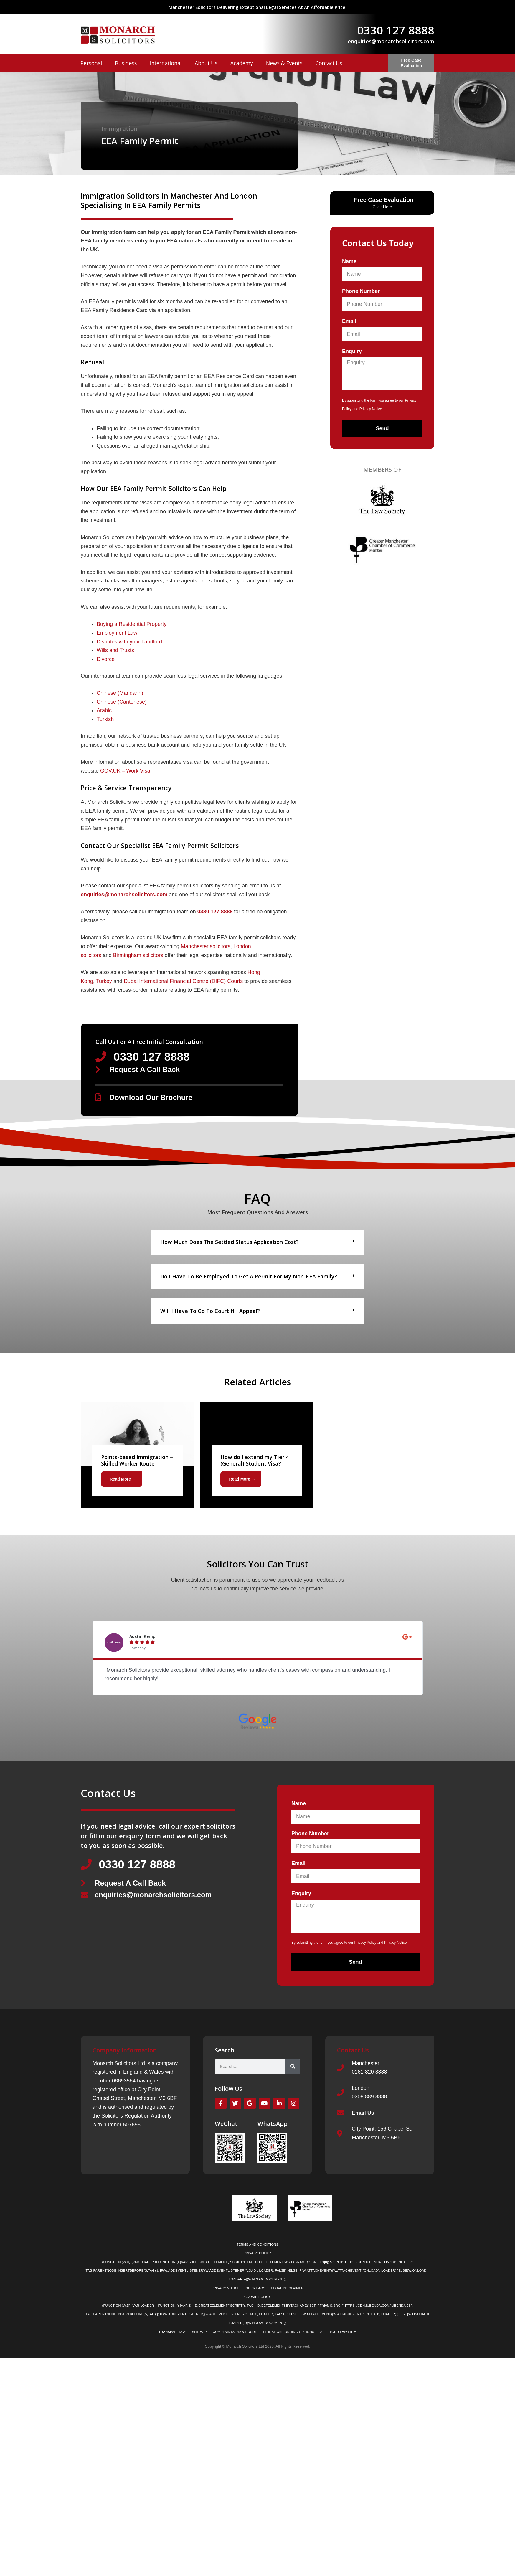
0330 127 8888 (395, 30)
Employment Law (117, 633)
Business (126, 63)
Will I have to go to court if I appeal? (210, 1311)
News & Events (284, 63)
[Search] (292, 2067)
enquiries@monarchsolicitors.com (391, 41)
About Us (206, 63)
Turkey (104, 981)
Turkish (105, 719)
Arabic (104, 710)
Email (349, 321)
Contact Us (328, 63)
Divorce (106, 659)
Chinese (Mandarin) (120, 693)
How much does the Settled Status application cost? (229, 1241)
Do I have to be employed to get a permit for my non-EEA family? (248, 1276)
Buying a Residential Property (131, 624)
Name (349, 261)
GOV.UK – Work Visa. (126, 771)
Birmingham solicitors (138, 955)
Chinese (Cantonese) (122, 702)
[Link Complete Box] (137, 1455)
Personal (91, 63)
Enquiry (352, 351)
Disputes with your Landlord (129, 642)
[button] (257, 1242)
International (165, 63)
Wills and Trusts (115, 650)
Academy (241, 63)
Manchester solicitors (206, 946)
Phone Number (361, 291)
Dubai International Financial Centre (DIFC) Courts (183, 981)
